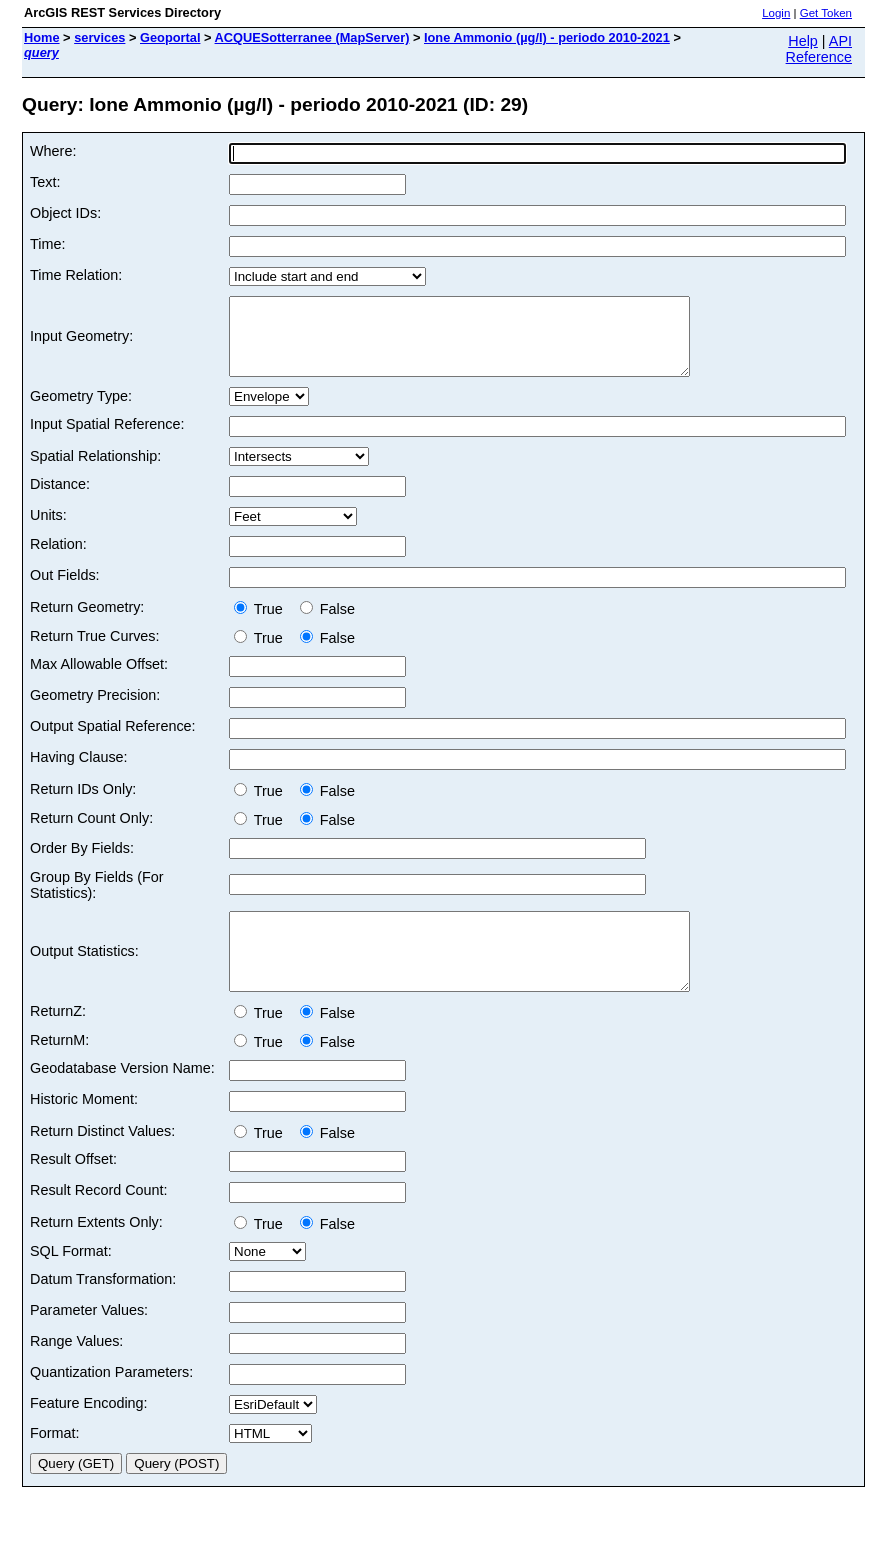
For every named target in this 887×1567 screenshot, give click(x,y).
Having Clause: (79, 772)
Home (42, 37)
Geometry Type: (81, 411)
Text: (45, 182)
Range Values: (76, 1371)
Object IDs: (65, 213)
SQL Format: (71, 1281)
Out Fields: (65, 590)
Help (803, 41)
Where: (53, 151)
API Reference (819, 49)
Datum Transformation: (103, 1309)
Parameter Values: (89, 1340)
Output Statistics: (84, 974)
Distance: (60, 499)
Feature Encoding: (89, 1433)
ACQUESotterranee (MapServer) (312, 37)
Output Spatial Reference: (113, 741)
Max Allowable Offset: (99, 679)
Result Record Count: (99, 1220)
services (99, 37)
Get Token (826, 13)
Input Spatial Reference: (107, 439)
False (327, 624)
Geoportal (170, 37)
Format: (55, 1463)
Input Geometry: (81, 344)
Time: (47, 244)
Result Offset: (73, 1189)
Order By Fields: (82, 863)
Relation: (58, 559)
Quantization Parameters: (111, 1402)
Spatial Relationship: (95, 471)
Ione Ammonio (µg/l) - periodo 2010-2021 (547, 37)
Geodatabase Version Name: (122, 1098)
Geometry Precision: (95, 710)
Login (776, 13)
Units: (48, 530)
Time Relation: (76, 275)
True (262, 624)
